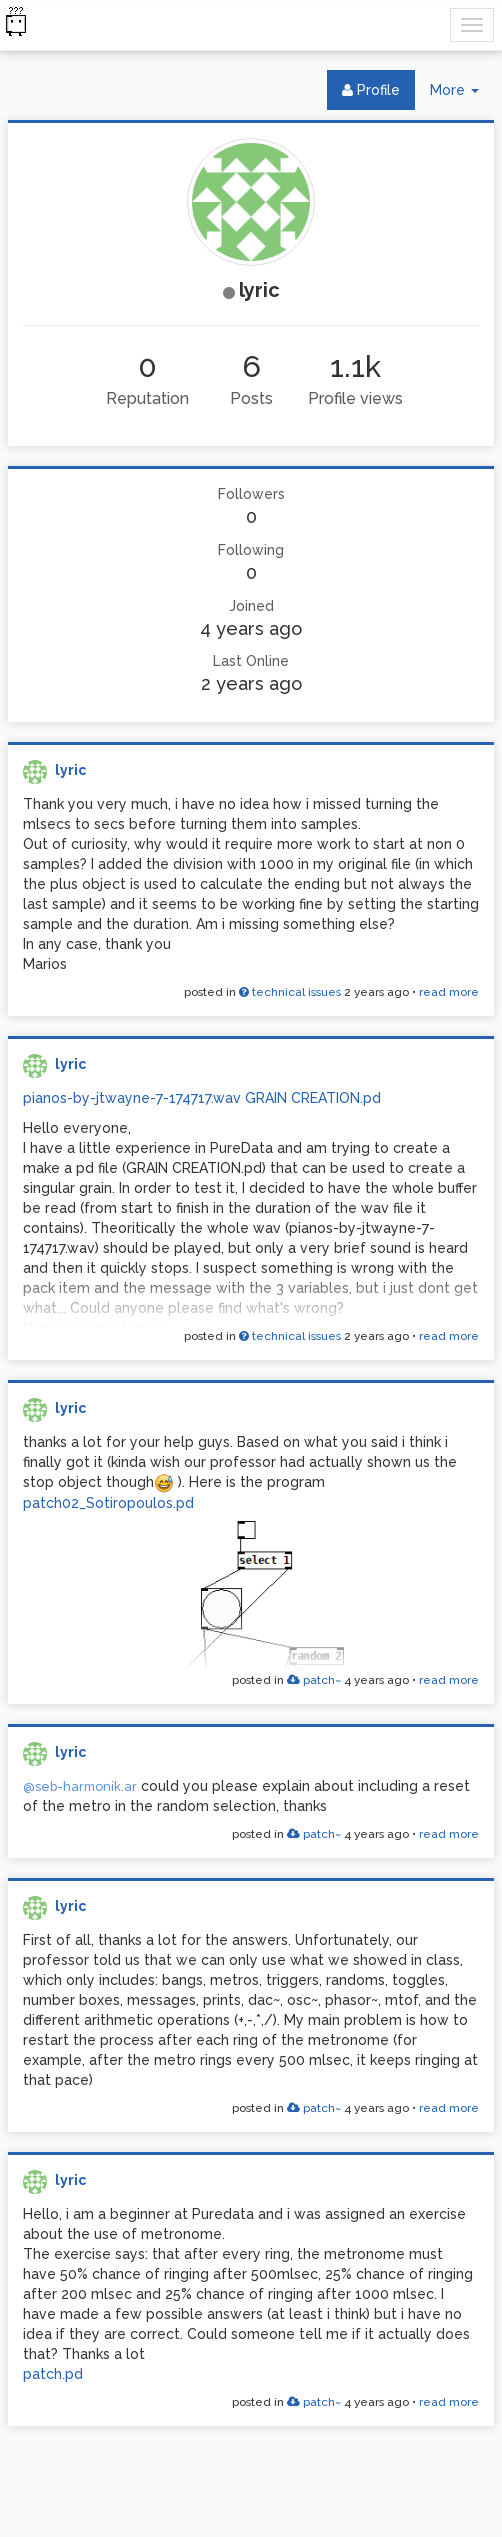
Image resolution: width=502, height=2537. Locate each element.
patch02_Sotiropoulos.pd (108, 1503)
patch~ (314, 1680)
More (462, 94)
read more (449, 992)
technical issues (290, 992)
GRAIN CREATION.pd (313, 1098)
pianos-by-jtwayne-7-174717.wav (132, 1098)
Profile (371, 90)
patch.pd (53, 2374)
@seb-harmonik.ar (80, 1786)
